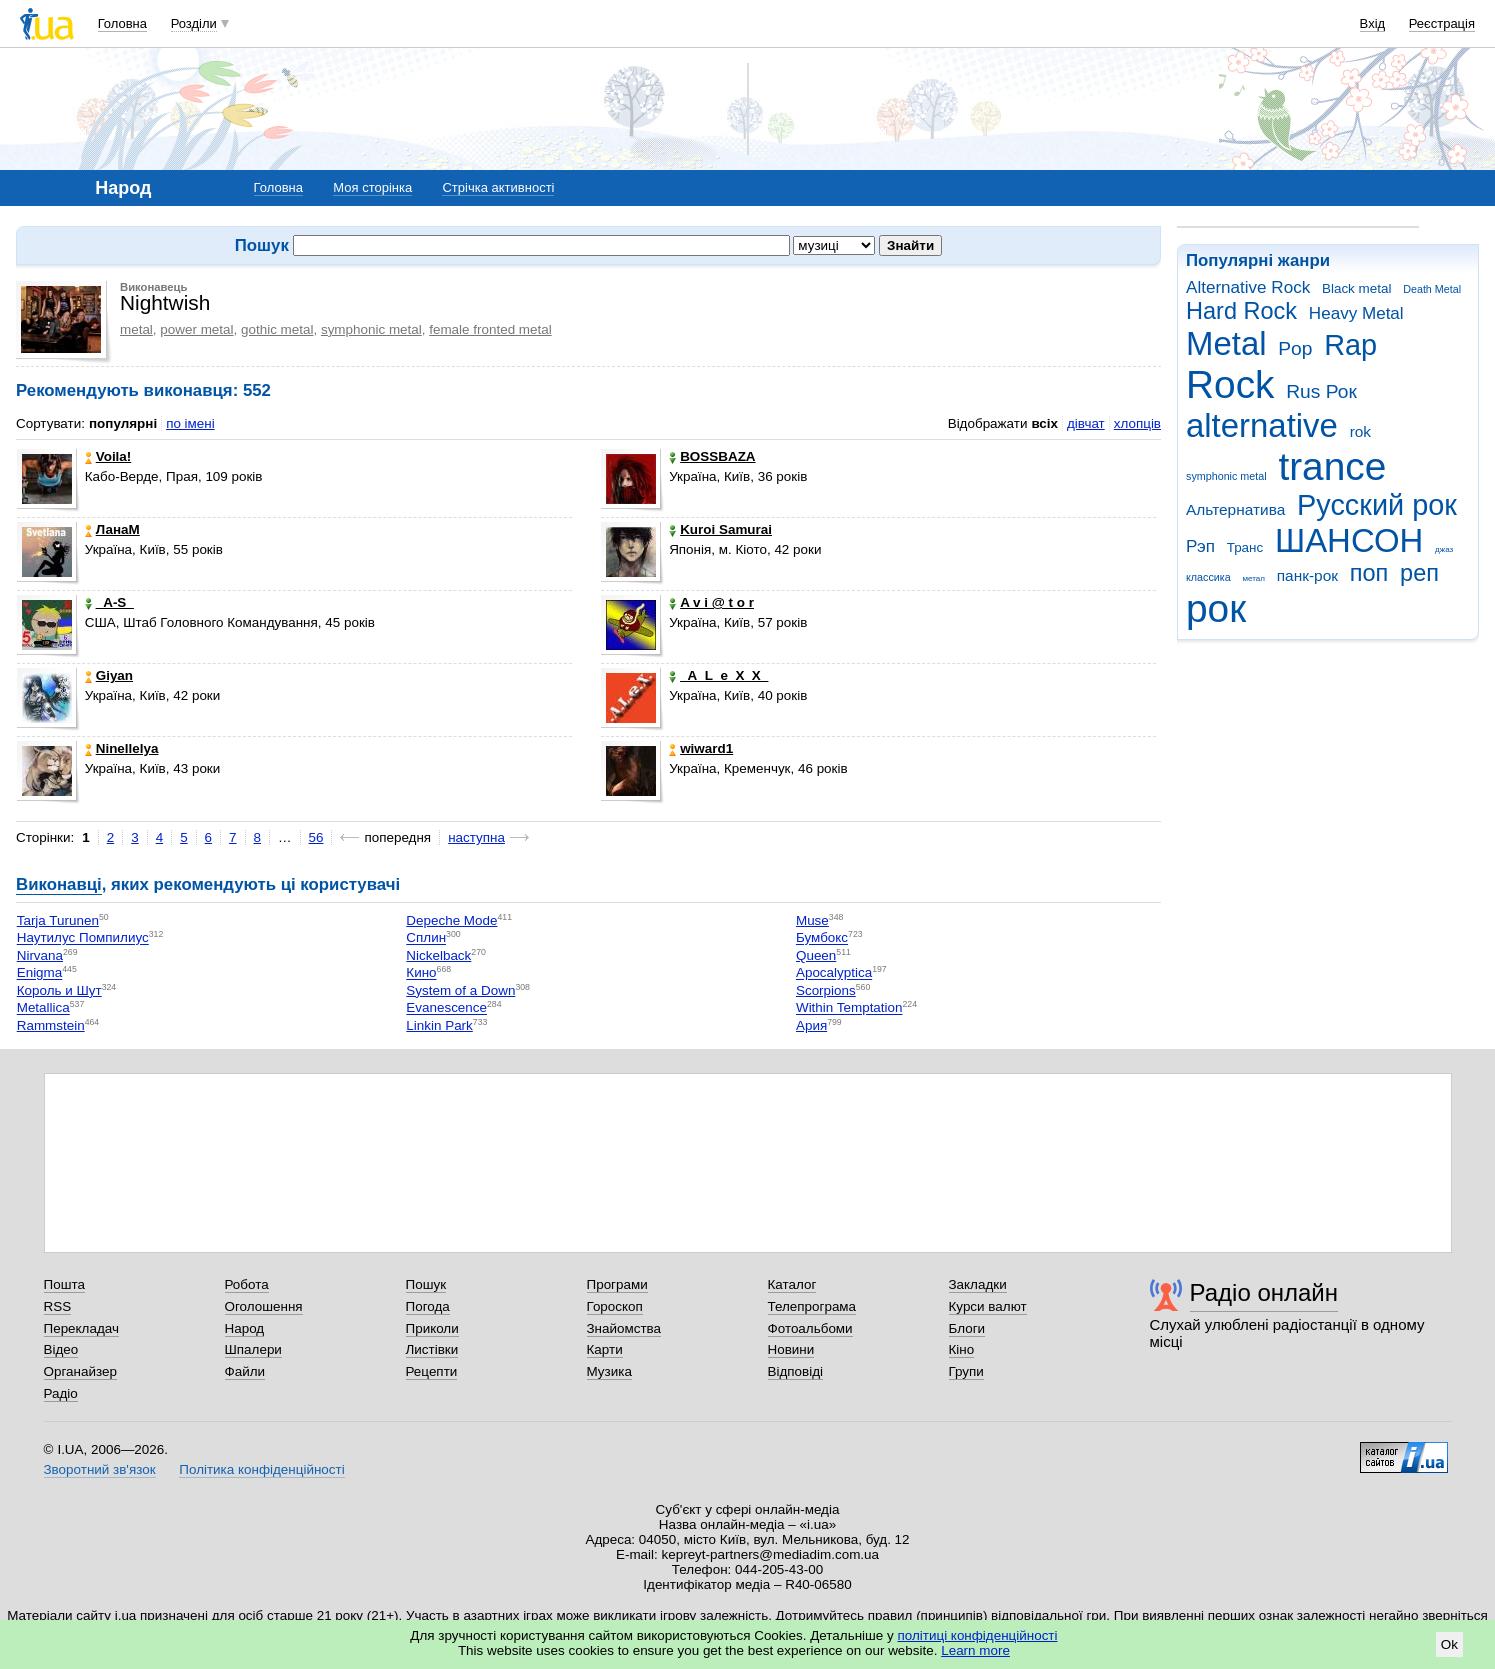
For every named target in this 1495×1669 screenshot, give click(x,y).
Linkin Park (439, 1025)
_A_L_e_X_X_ (718, 675)
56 (316, 837)
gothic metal (277, 329)
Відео (61, 1349)
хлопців (1137, 423)
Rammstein (51, 1025)
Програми (617, 1284)
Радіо (61, 1393)
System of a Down (460, 990)
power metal (196, 329)
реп (1419, 573)
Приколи (432, 1328)
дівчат (1086, 423)
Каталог (792, 1284)
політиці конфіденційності (978, 1635)
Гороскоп (615, 1306)
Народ (245, 1328)
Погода (428, 1306)
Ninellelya (122, 748)
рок (1216, 608)
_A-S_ (109, 602)
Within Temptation (849, 1008)
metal (136, 329)
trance (1332, 466)
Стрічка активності (498, 187)
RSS (58, 1306)
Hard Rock (1241, 311)
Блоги (967, 1328)
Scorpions (826, 990)
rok (1360, 431)
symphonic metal (1226, 476)
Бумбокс (822, 938)
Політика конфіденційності (261, 1469)
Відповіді (796, 1371)
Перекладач (81, 1328)
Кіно (962, 1349)
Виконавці (59, 884)
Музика (609, 1371)
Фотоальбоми (810, 1328)
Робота (247, 1284)
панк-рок (1307, 575)
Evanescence (446, 1008)
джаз (1444, 549)
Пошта (64, 1284)
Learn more (975, 1650)
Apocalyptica (834, 973)
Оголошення (264, 1306)
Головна (122, 23)
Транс (1245, 547)
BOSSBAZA (712, 456)
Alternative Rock (1248, 287)
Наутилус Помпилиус (83, 938)
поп (1369, 573)
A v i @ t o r (711, 602)
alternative (1262, 425)
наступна (476, 837)
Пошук (426, 1284)
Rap (1350, 345)
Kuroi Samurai (720, 529)
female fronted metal (490, 329)
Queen (816, 955)
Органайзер (80, 1371)
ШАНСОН (1349, 540)
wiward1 (701, 748)
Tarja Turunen (58, 920)
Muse (812, 920)
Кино (421, 973)
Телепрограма (812, 1306)
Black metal (1356, 288)
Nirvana (40, 955)
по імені (190, 423)
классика (1208, 577)
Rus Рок (1321, 391)
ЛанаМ (112, 529)
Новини (791, 1349)
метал (1253, 578)
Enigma (40, 973)
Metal (1226, 343)
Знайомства (624, 1328)
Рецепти (432, 1371)
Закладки (978, 1284)
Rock (1230, 384)
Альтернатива (1235, 509)
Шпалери (253, 1349)
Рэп (1200, 546)
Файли (245, 1371)
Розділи (194, 23)
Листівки (432, 1349)
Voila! (108, 456)
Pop (1295, 348)
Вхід (1373, 23)
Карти (605, 1349)
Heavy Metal (1356, 313)
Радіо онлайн (1264, 1292)
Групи (966, 1371)
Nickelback (438, 955)
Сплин (426, 938)
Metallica (43, 1008)
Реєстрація (1442, 23)
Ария (811, 1025)
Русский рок (1377, 505)
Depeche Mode (451, 920)
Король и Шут (59, 990)
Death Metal (1432, 289)
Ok (1449, 1644)
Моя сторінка (372, 187)
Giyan (109, 675)
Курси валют (988, 1306)
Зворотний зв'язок (100, 1469)
